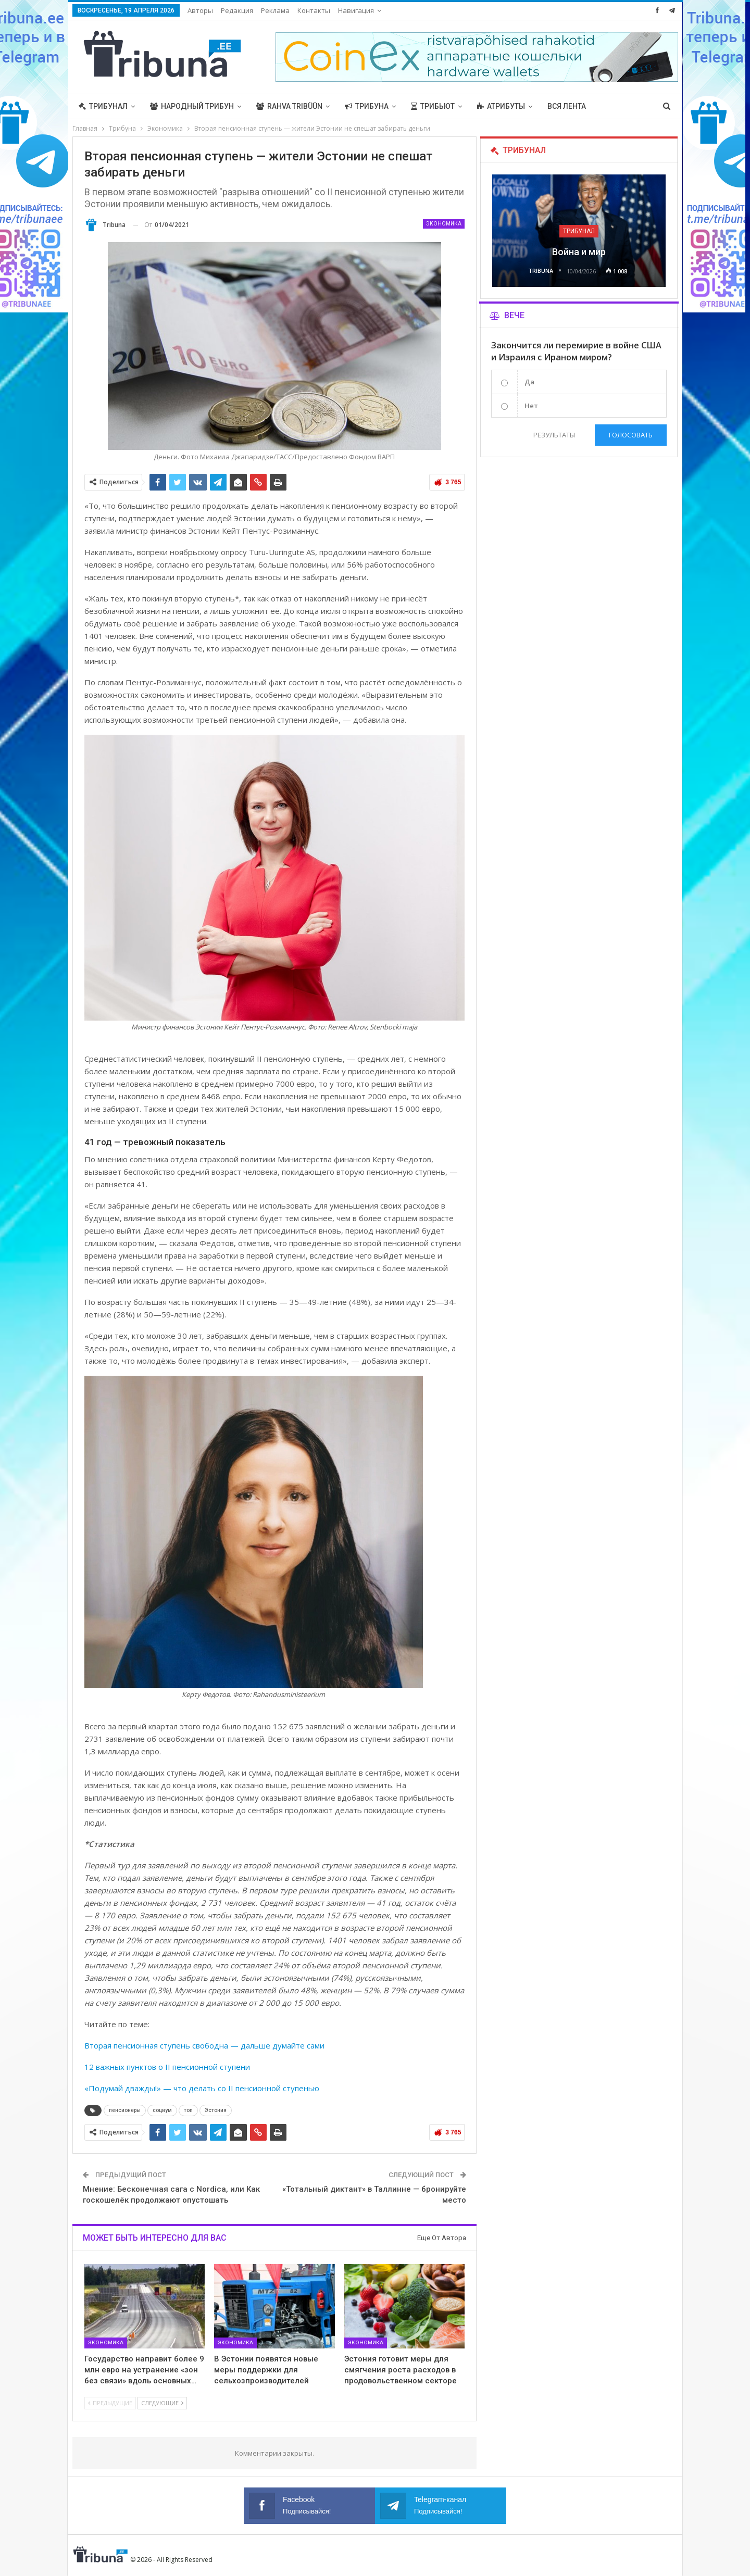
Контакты (313, 10)
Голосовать (631, 434)
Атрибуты (501, 106)
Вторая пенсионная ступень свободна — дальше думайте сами (204, 2045)
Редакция (237, 10)
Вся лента (566, 106)
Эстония (216, 2110)
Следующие (162, 2403)
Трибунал (103, 106)
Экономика (443, 224)
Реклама (275, 10)
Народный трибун (192, 106)
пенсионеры (125, 2110)
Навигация (356, 10)
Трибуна (367, 106)
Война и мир (579, 251)
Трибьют (433, 106)
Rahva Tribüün (289, 106)
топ (188, 2110)
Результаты (553, 434)
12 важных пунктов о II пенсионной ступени (167, 2067)
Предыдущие (110, 2403)
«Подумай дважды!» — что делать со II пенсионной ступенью (201, 2088)
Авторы (200, 10)
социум (162, 2110)
